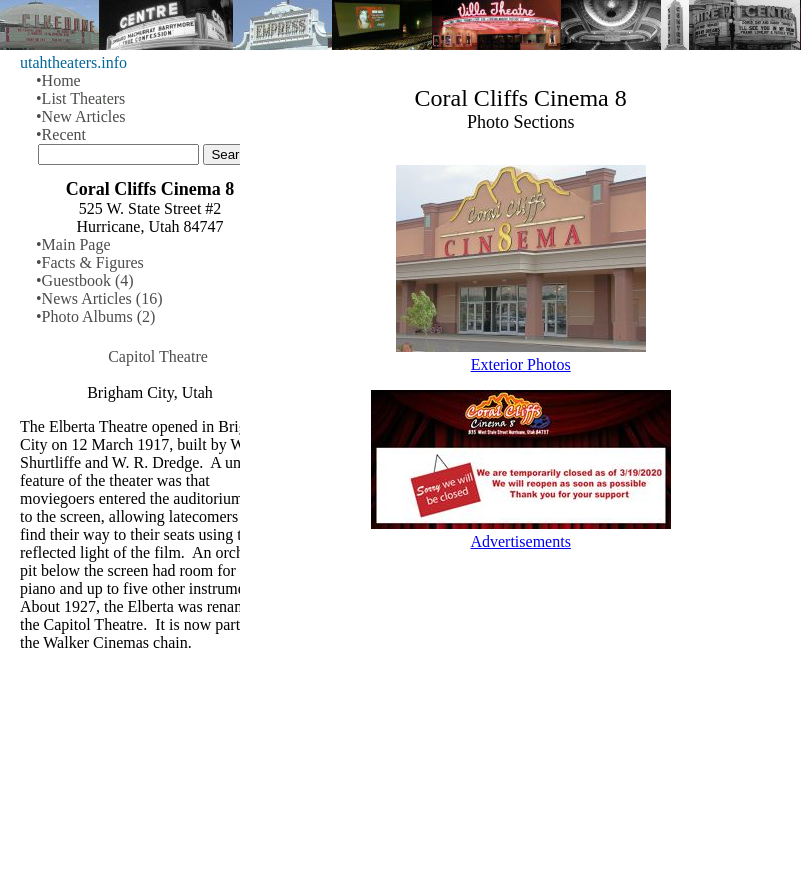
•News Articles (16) (99, 298)
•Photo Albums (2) (95, 316)
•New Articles (81, 116)
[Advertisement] (520, 739)
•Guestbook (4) (85, 280)
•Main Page (73, 244)
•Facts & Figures (90, 262)
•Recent (61, 134)
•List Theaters (80, 98)
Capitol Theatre (158, 356)
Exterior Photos (521, 364)
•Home (58, 80)
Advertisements (520, 541)
